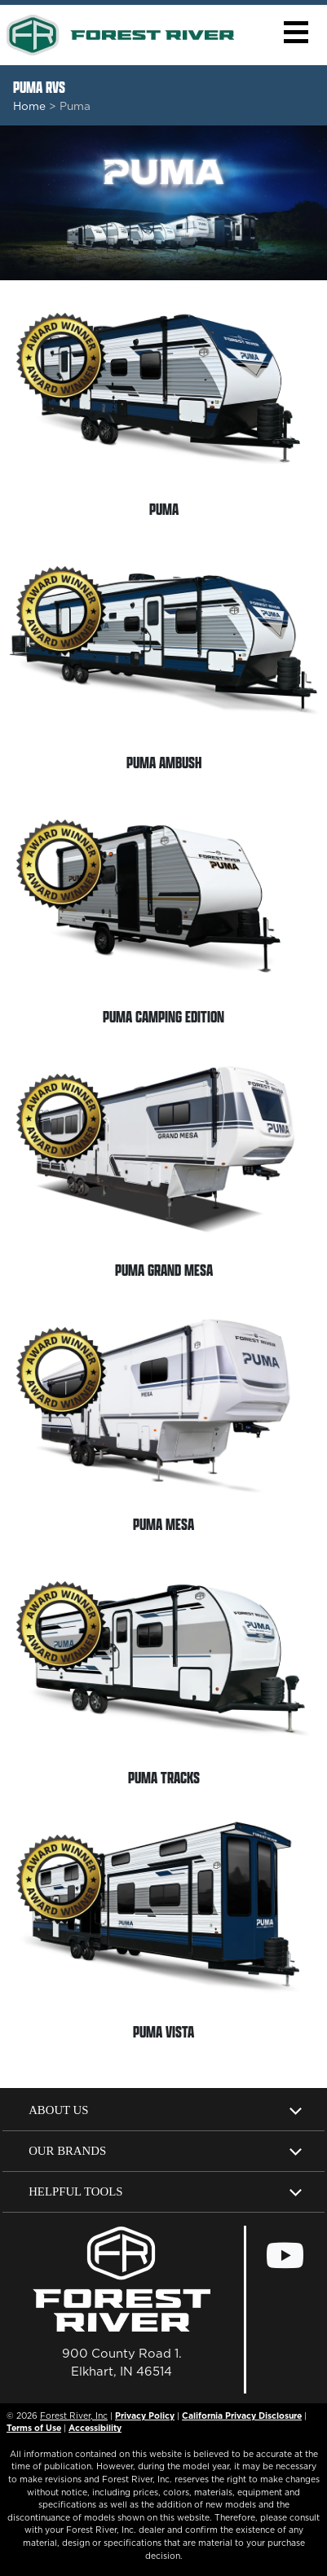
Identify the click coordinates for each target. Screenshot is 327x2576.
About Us (58, 2110)
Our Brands (67, 2150)
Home (29, 106)
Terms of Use (34, 2427)
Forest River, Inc (74, 2415)
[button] (295, 32)
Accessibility (95, 2427)
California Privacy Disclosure (242, 2415)
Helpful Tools (75, 2191)
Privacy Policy (145, 2415)
